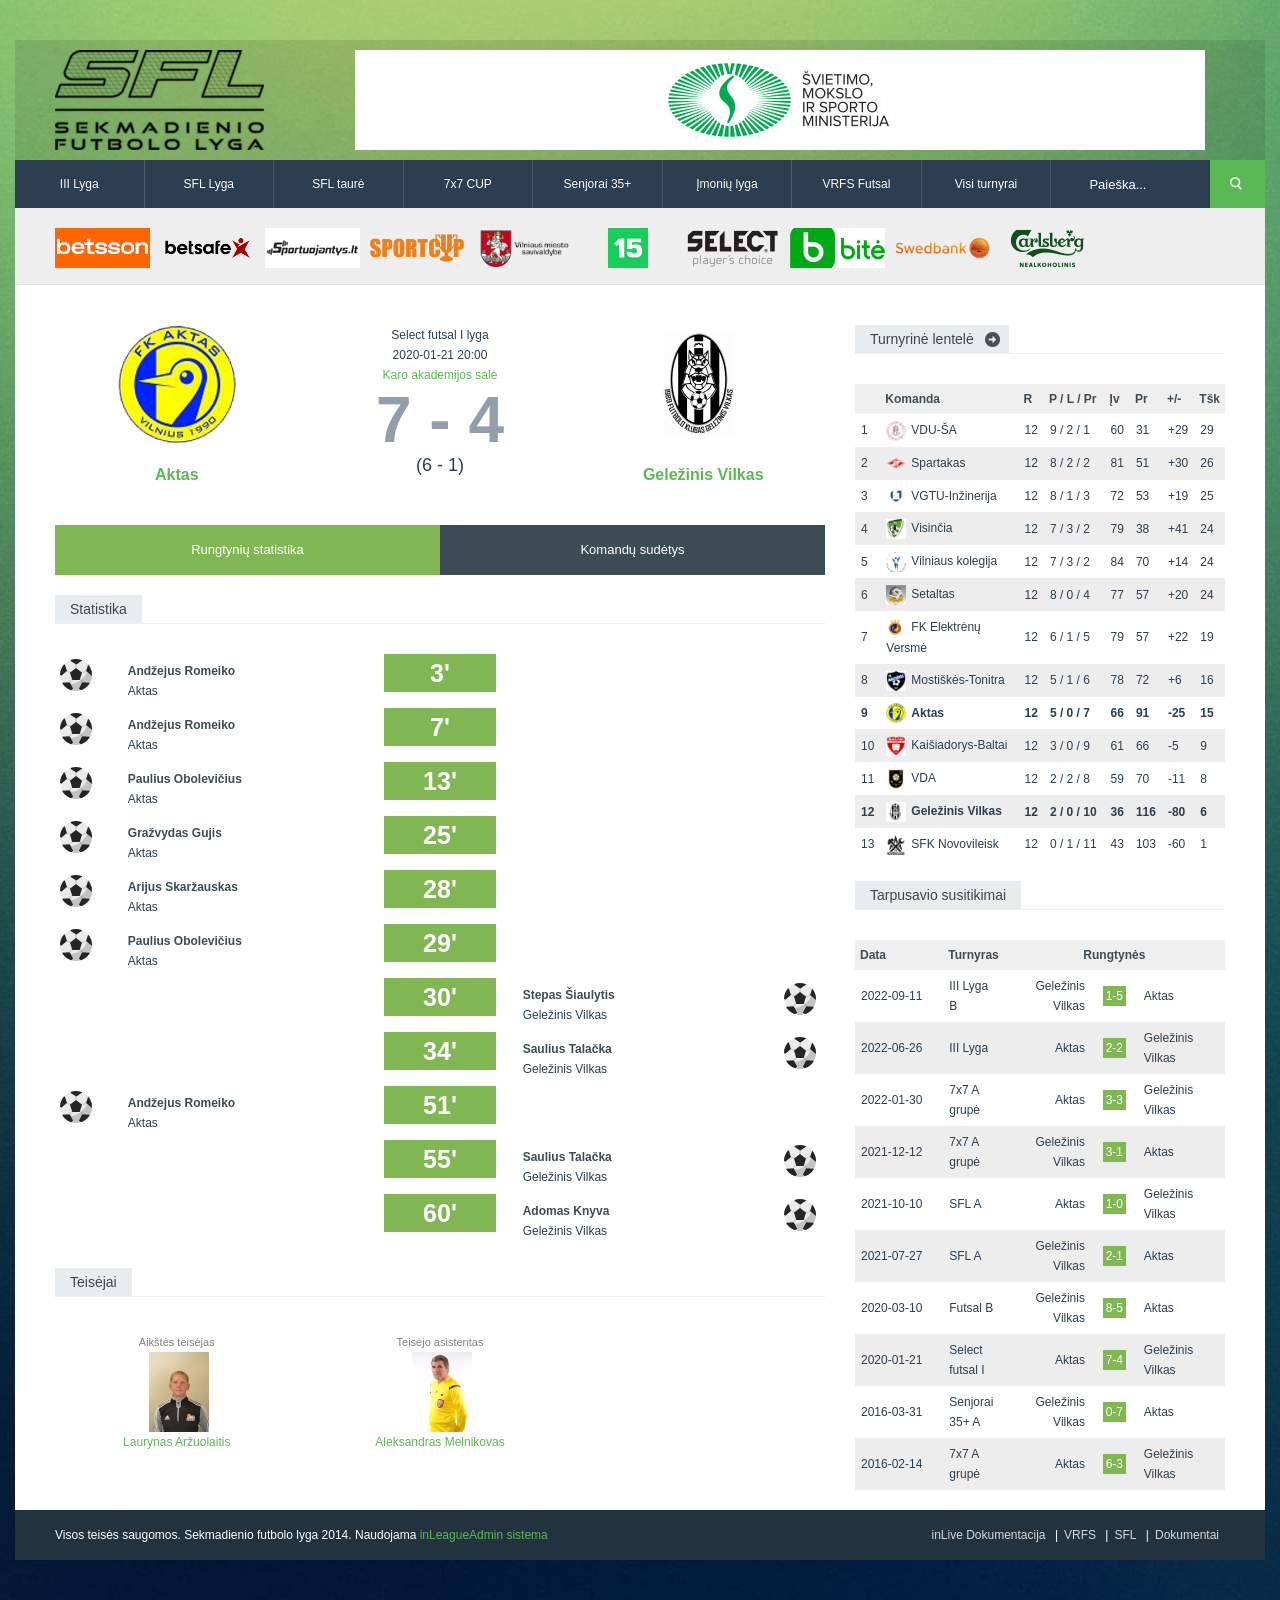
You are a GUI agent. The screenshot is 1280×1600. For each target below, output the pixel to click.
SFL (1125, 1535)
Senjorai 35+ (598, 184)
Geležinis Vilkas (703, 474)
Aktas (177, 474)
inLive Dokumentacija (988, 1535)
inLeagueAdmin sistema (484, 1535)
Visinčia (919, 528)
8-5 (1114, 1308)
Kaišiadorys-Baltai (946, 745)
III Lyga (79, 184)
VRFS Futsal (856, 184)
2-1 (1114, 1256)
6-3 (1114, 1464)
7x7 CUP (468, 184)
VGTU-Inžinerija (941, 496)
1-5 (1114, 996)
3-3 (1114, 1100)
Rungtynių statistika (247, 549)
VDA (911, 778)
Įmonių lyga (726, 184)
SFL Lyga (209, 184)
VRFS (1080, 1535)
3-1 (1114, 1152)
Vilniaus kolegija (941, 561)
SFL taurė (338, 184)
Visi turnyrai (986, 184)
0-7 (1114, 1412)
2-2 (1114, 1048)
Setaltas (920, 594)
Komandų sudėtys (632, 549)
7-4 (1114, 1360)
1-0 (1114, 1204)
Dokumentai (1187, 1535)
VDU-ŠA (921, 430)
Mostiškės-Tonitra (945, 680)
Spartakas (925, 463)
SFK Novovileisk (942, 844)
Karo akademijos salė (440, 375)
